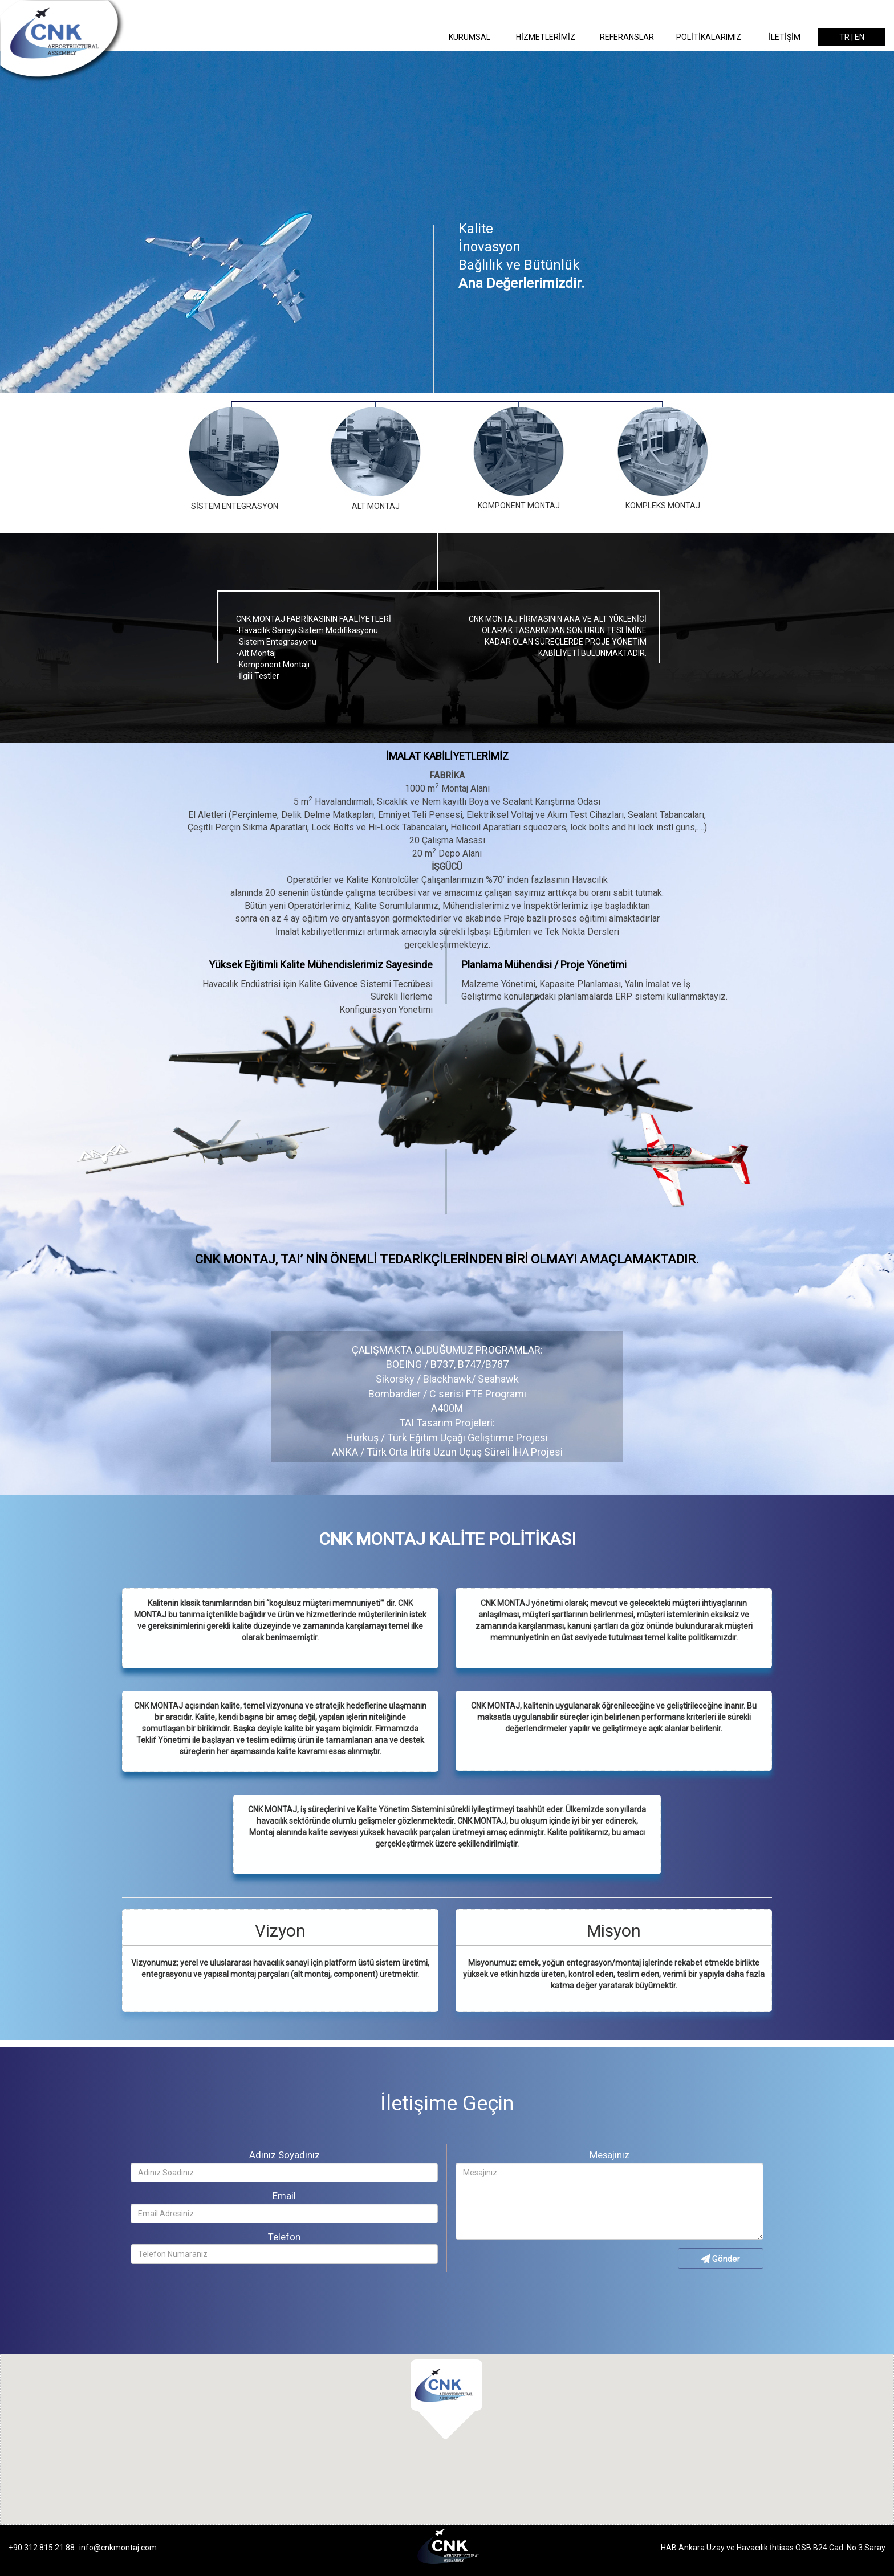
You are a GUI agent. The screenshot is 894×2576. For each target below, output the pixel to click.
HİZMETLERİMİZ (545, 37)
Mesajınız (609, 2155)
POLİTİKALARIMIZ (708, 37)
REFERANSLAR (627, 37)
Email (284, 2196)
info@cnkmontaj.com (118, 2547)
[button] (447, 2396)
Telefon (284, 2237)
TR (844, 37)
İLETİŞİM (784, 37)
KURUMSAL (469, 37)
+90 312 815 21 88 (42, 2547)
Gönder (720, 2258)
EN (859, 37)
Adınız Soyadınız (284, 2155)
